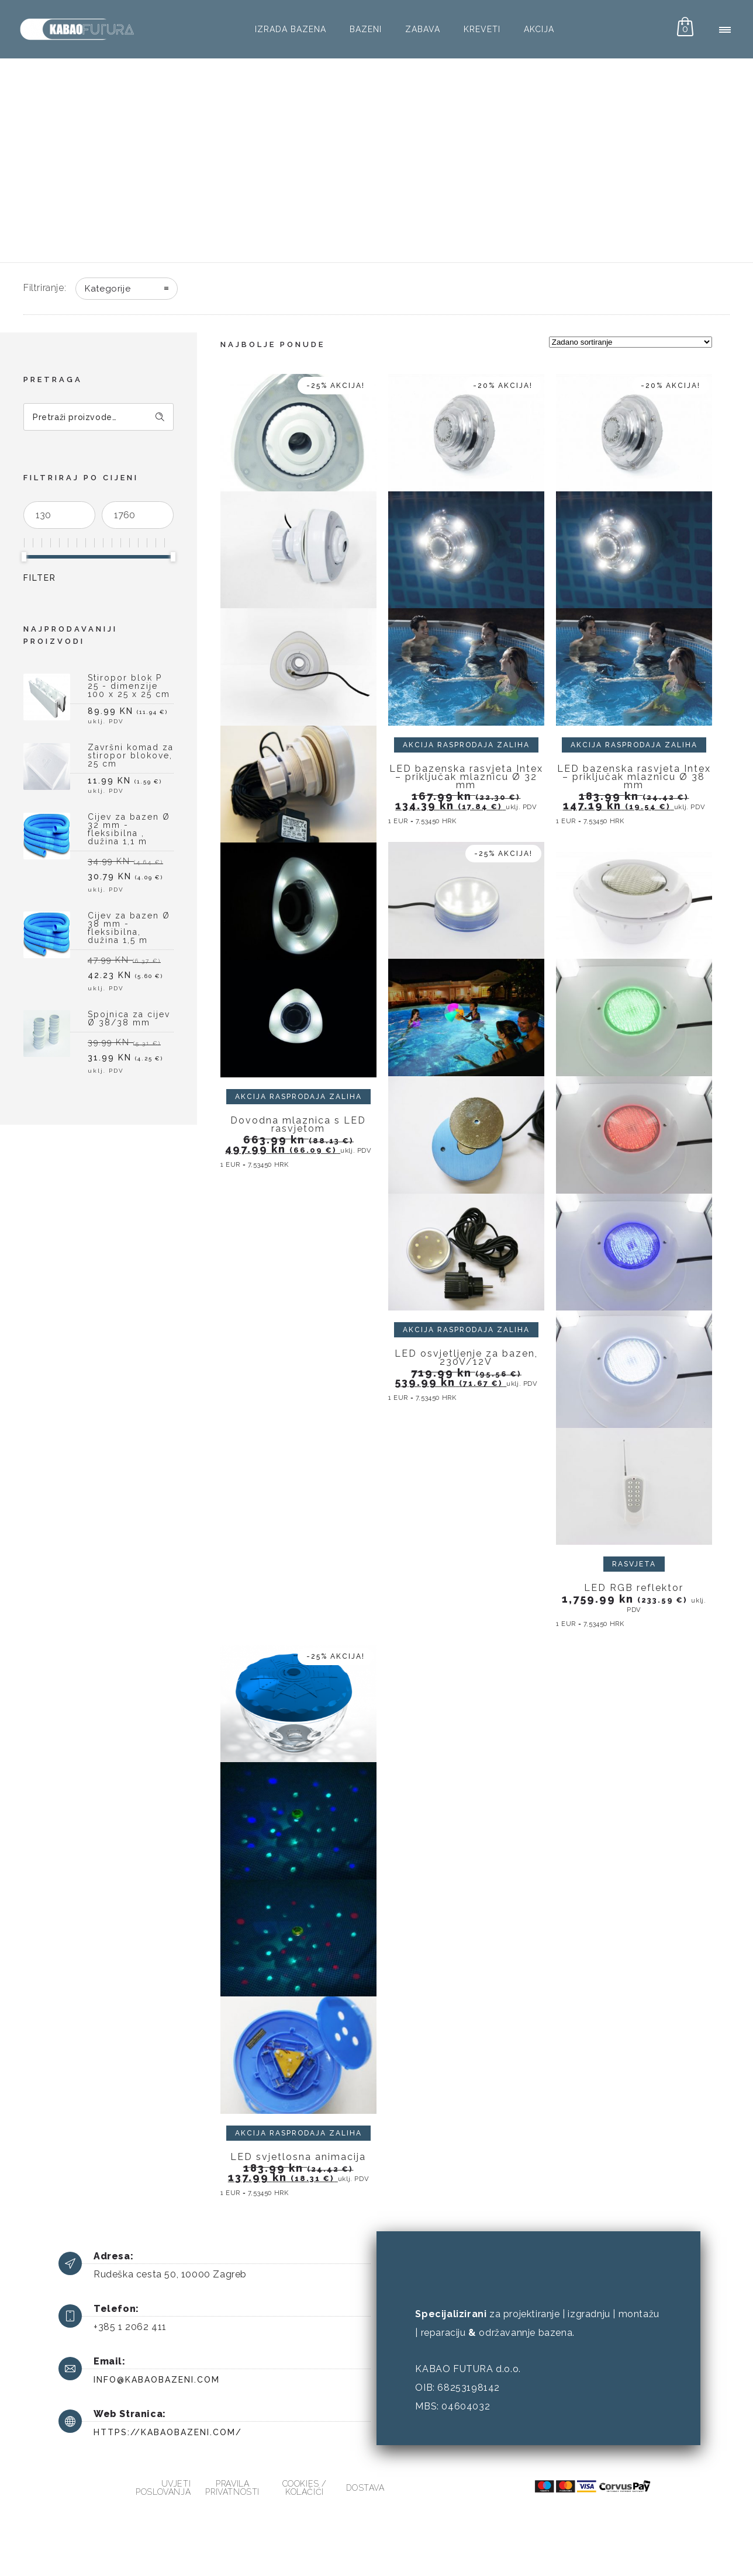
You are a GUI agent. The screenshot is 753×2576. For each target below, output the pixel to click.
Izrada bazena (290, 29)
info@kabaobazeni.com (157, 2379)
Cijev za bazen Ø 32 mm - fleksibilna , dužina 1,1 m (129, 829)
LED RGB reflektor (633, 1587)
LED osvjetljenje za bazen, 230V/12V (466, 1357)
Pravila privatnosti (232, 2488)
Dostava (365, 2487)
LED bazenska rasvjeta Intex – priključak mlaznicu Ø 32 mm (466, 777)
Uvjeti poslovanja (163, 2488)
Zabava (422, 29)
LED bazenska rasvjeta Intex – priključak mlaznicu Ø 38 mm (634, 777)
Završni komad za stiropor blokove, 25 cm (131, 755)
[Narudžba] (630, 342)
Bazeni (366, 29)
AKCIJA (539, 29)
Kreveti (482, 29)
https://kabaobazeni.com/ (168, 2432)
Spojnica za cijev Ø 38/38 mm (129, 1018)
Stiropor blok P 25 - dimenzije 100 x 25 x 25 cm (129, 686)
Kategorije (107, 288)
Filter (39, 578)
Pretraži (160, 416)
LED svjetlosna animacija (298, 2156)
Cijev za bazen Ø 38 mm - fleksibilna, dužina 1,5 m (129, 928)
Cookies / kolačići (304, 2488)
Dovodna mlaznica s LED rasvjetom (298, 1124)
